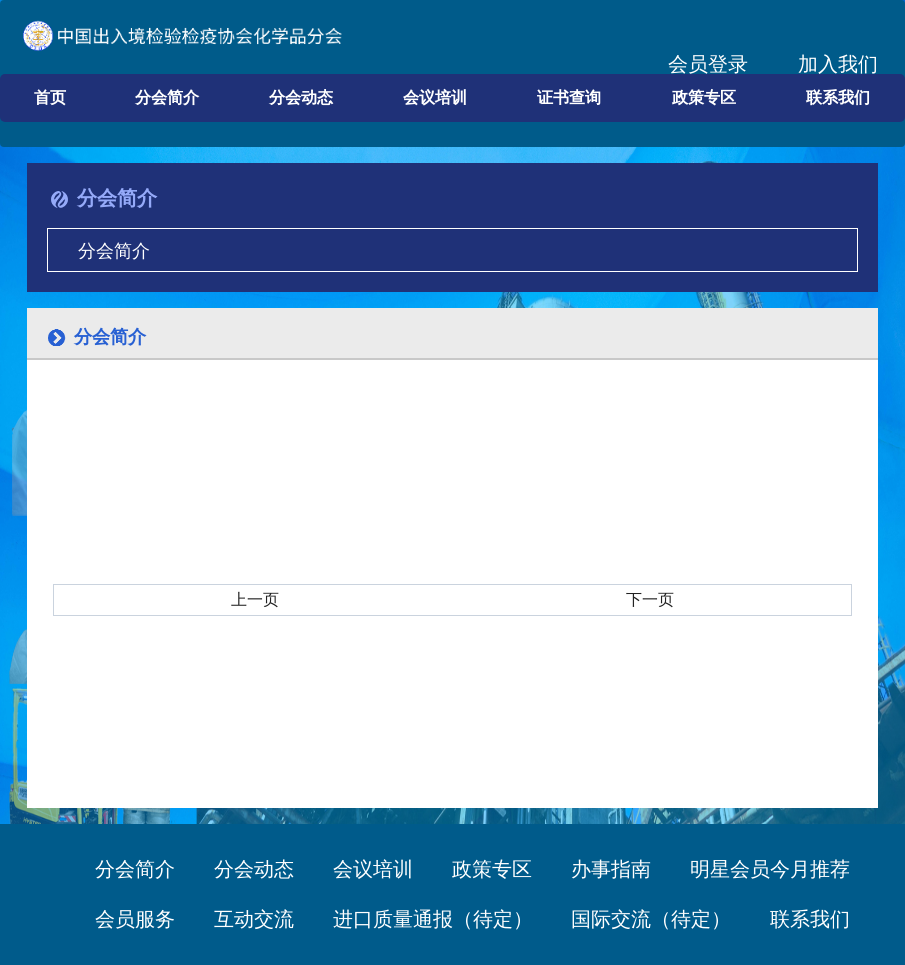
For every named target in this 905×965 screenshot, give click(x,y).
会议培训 (435, 97)
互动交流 (254, 919)
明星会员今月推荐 (770, 869)
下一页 (650, 599)
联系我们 (838, 97)
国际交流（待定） (651, 919)
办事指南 (630, 869)
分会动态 (301, 97)
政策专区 (704, 97)
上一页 (255, 599)
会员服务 (135, 919)
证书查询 (569, 97)
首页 (50, 97)
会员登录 (708, 64)
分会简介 (167, 97)
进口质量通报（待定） (433, 919)
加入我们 (838, 64)
